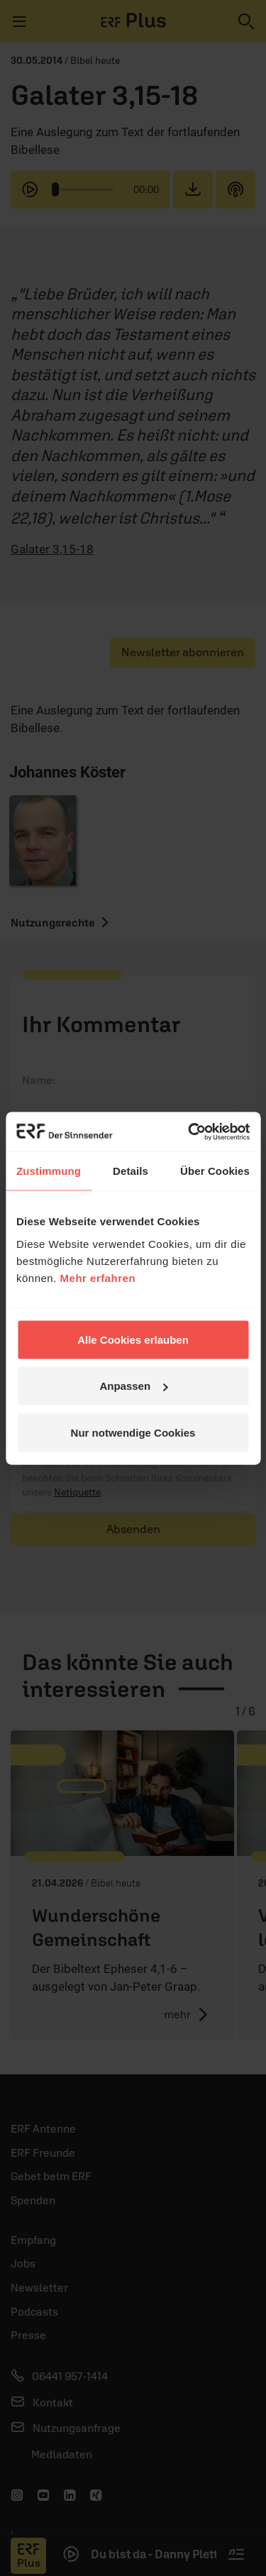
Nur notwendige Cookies (133, 1432)
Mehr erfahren (98, 1277)
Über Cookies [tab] (215, 1171)
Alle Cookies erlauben (133, 1339)
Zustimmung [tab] (48, 1171)
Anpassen (133, 1386)
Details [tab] (130, 1171)
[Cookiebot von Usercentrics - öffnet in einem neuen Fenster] (189, 1131)
